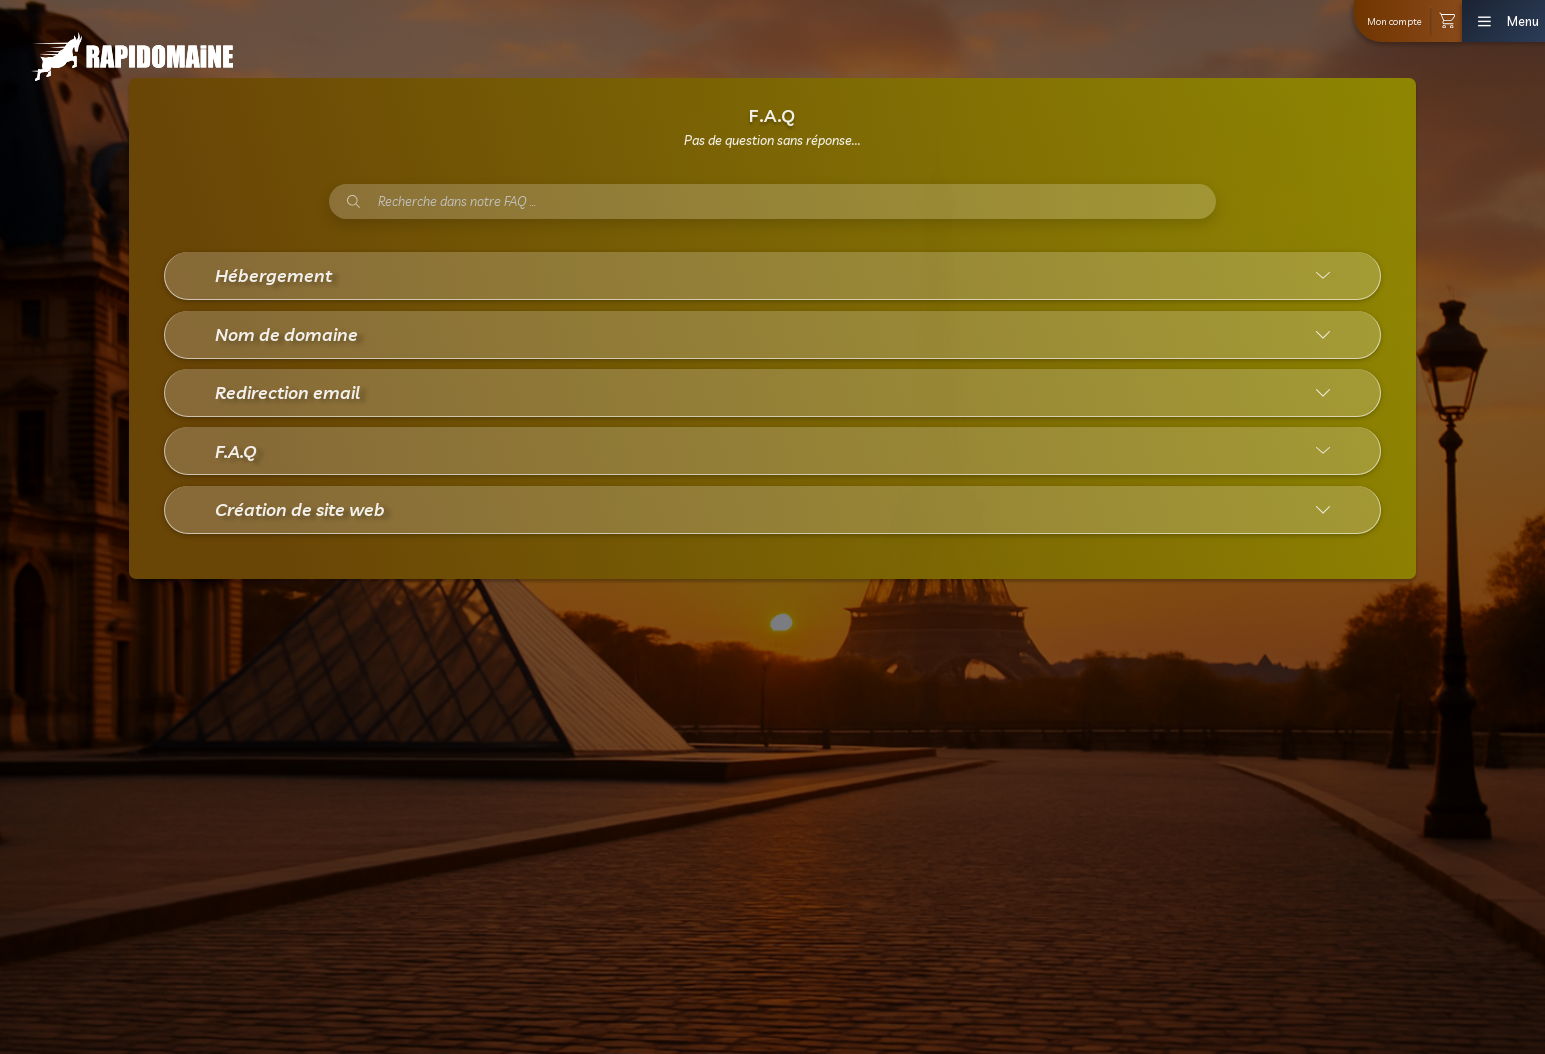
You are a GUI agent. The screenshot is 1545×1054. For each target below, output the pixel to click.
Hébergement (273, 275)
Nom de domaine (286, 334)
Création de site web (300, 509)
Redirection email (287, 392)
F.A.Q (236, 451)
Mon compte (1394, 21)
